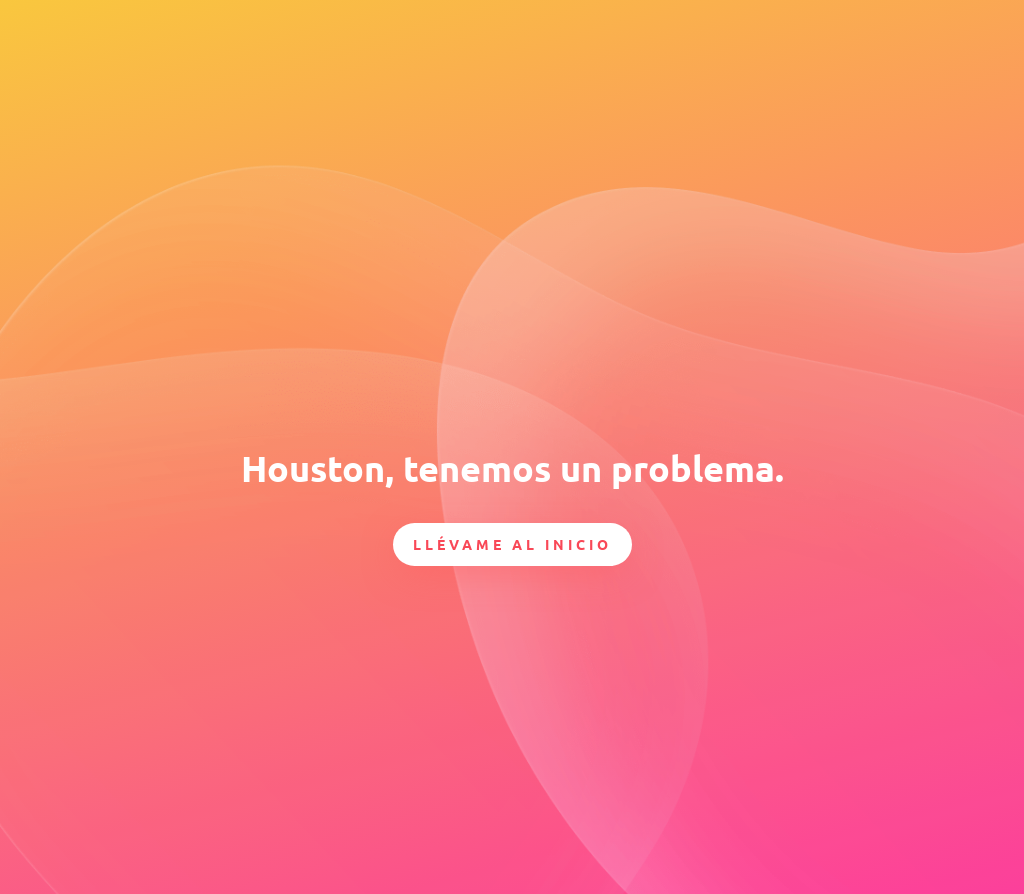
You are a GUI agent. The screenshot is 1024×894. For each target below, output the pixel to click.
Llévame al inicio (512, 544)
